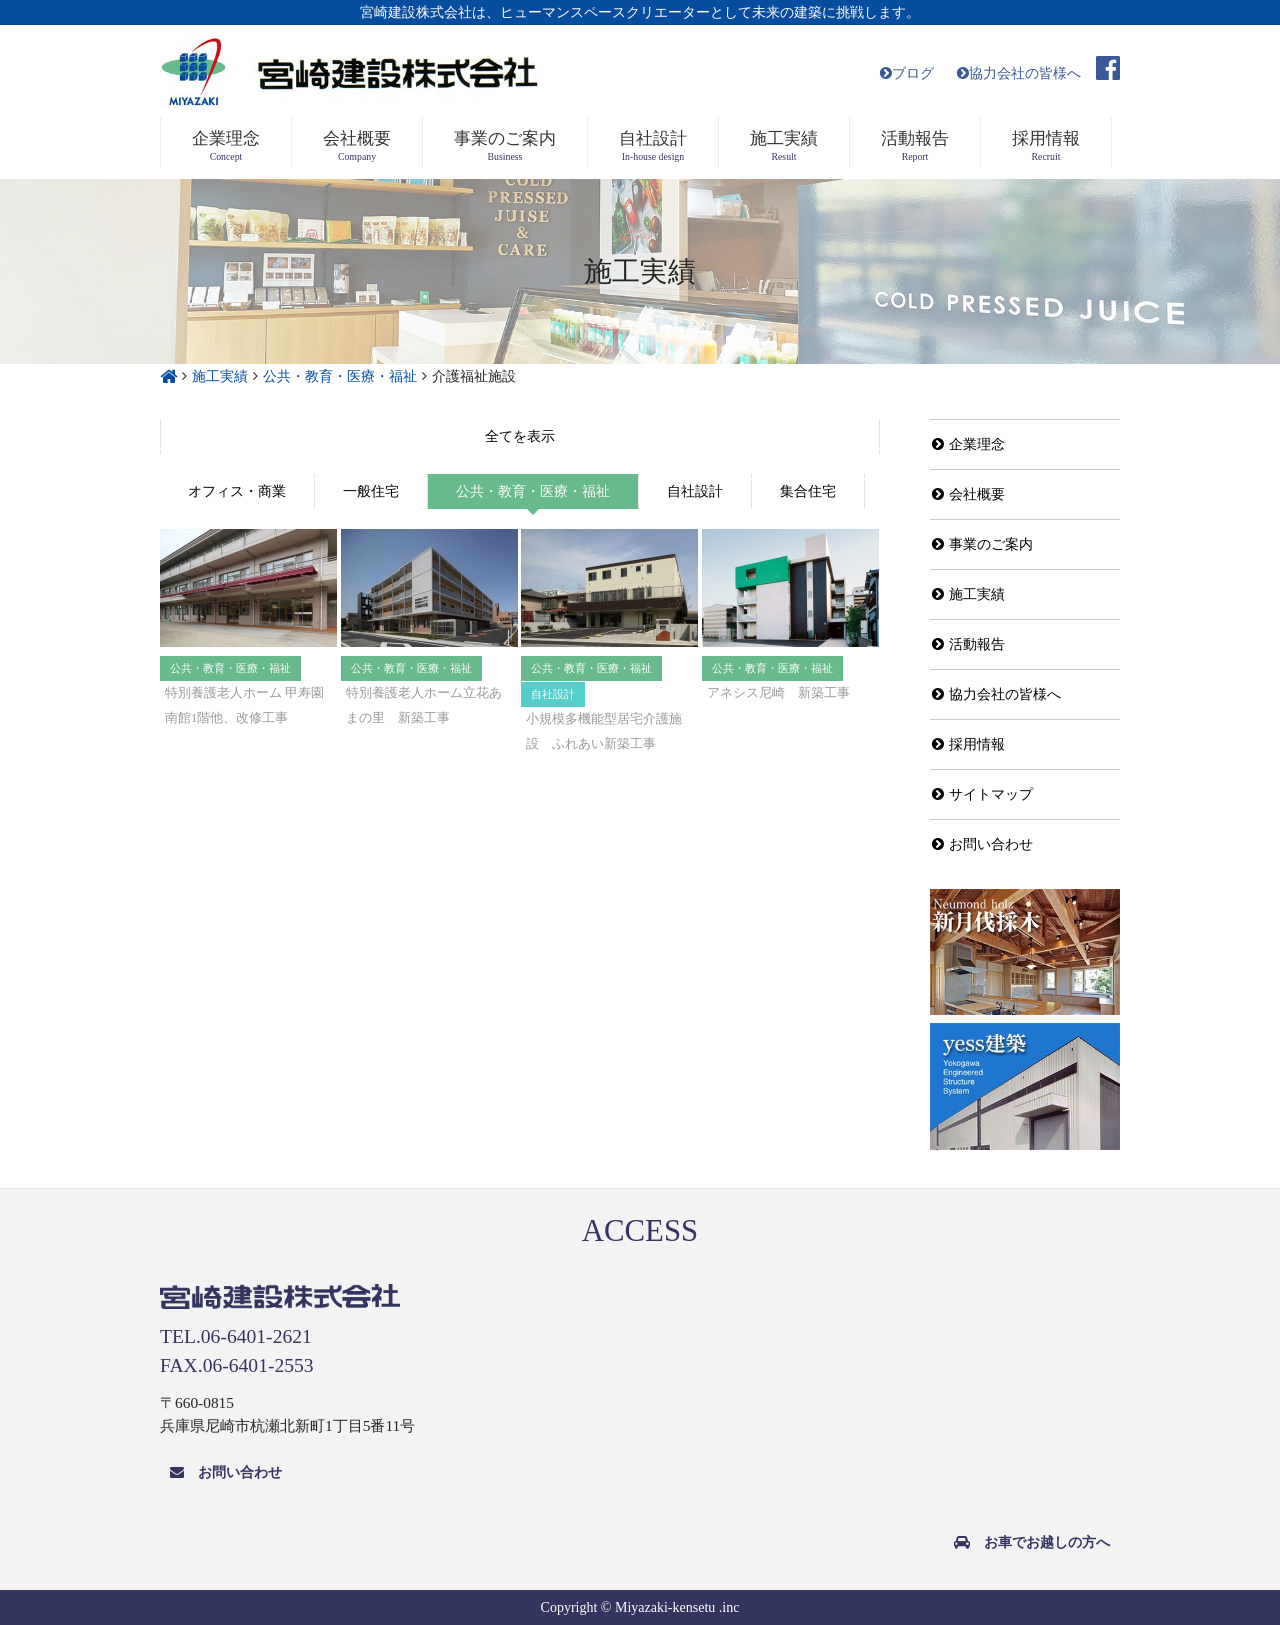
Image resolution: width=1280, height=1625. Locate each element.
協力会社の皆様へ (1019, 73)
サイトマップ (982, 794)
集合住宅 (808, 491)
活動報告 (968, 644)
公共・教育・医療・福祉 (533, 491)
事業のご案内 (982, 544)
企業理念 (968, 444)
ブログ (907, 73)
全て (520, 436)
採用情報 (968, 744)
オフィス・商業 (237, 491)
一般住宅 (371, 491)
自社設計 (695, 491)
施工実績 (968, 594)
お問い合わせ (982, 844)
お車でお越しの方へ (1032, 1542)
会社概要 (968, 494)
